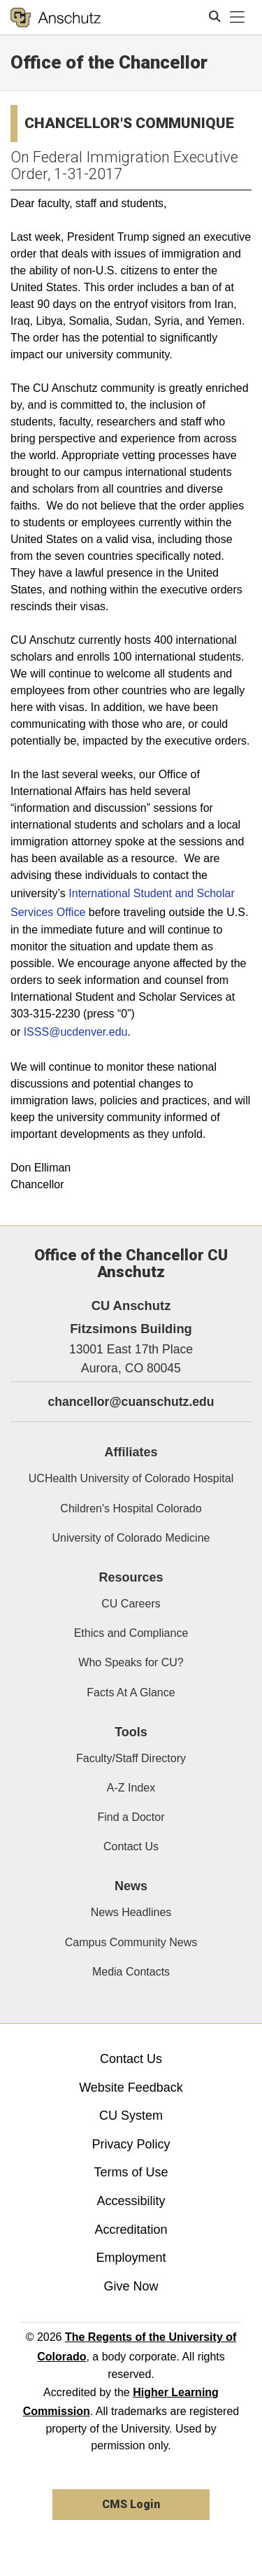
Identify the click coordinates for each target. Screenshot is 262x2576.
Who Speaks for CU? (130, 1662)
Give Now (130, 2286)
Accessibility (130, 2201)
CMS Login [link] (131, 2504)
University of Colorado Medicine (131, 1538)
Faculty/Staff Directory (131, 1758)
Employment (131, 2258)
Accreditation (130, 2230)
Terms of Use (131, 2172)
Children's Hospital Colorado (130, 1508)
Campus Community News (131, 1942)
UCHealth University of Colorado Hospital (131, 1478)
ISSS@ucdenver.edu (76, 1032)
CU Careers (130, 1604)
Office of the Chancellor (109, 62)
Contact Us (131, 1846)
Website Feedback (131, 2088)
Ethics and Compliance (131, 1633)
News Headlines (131, 1912)
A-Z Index (131, 1788)
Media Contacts (131, 1972)
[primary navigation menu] (238, 17)
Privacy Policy (131, 2144)
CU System (131, 2116)
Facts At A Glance (131, 1692)
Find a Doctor (130, 1817)
